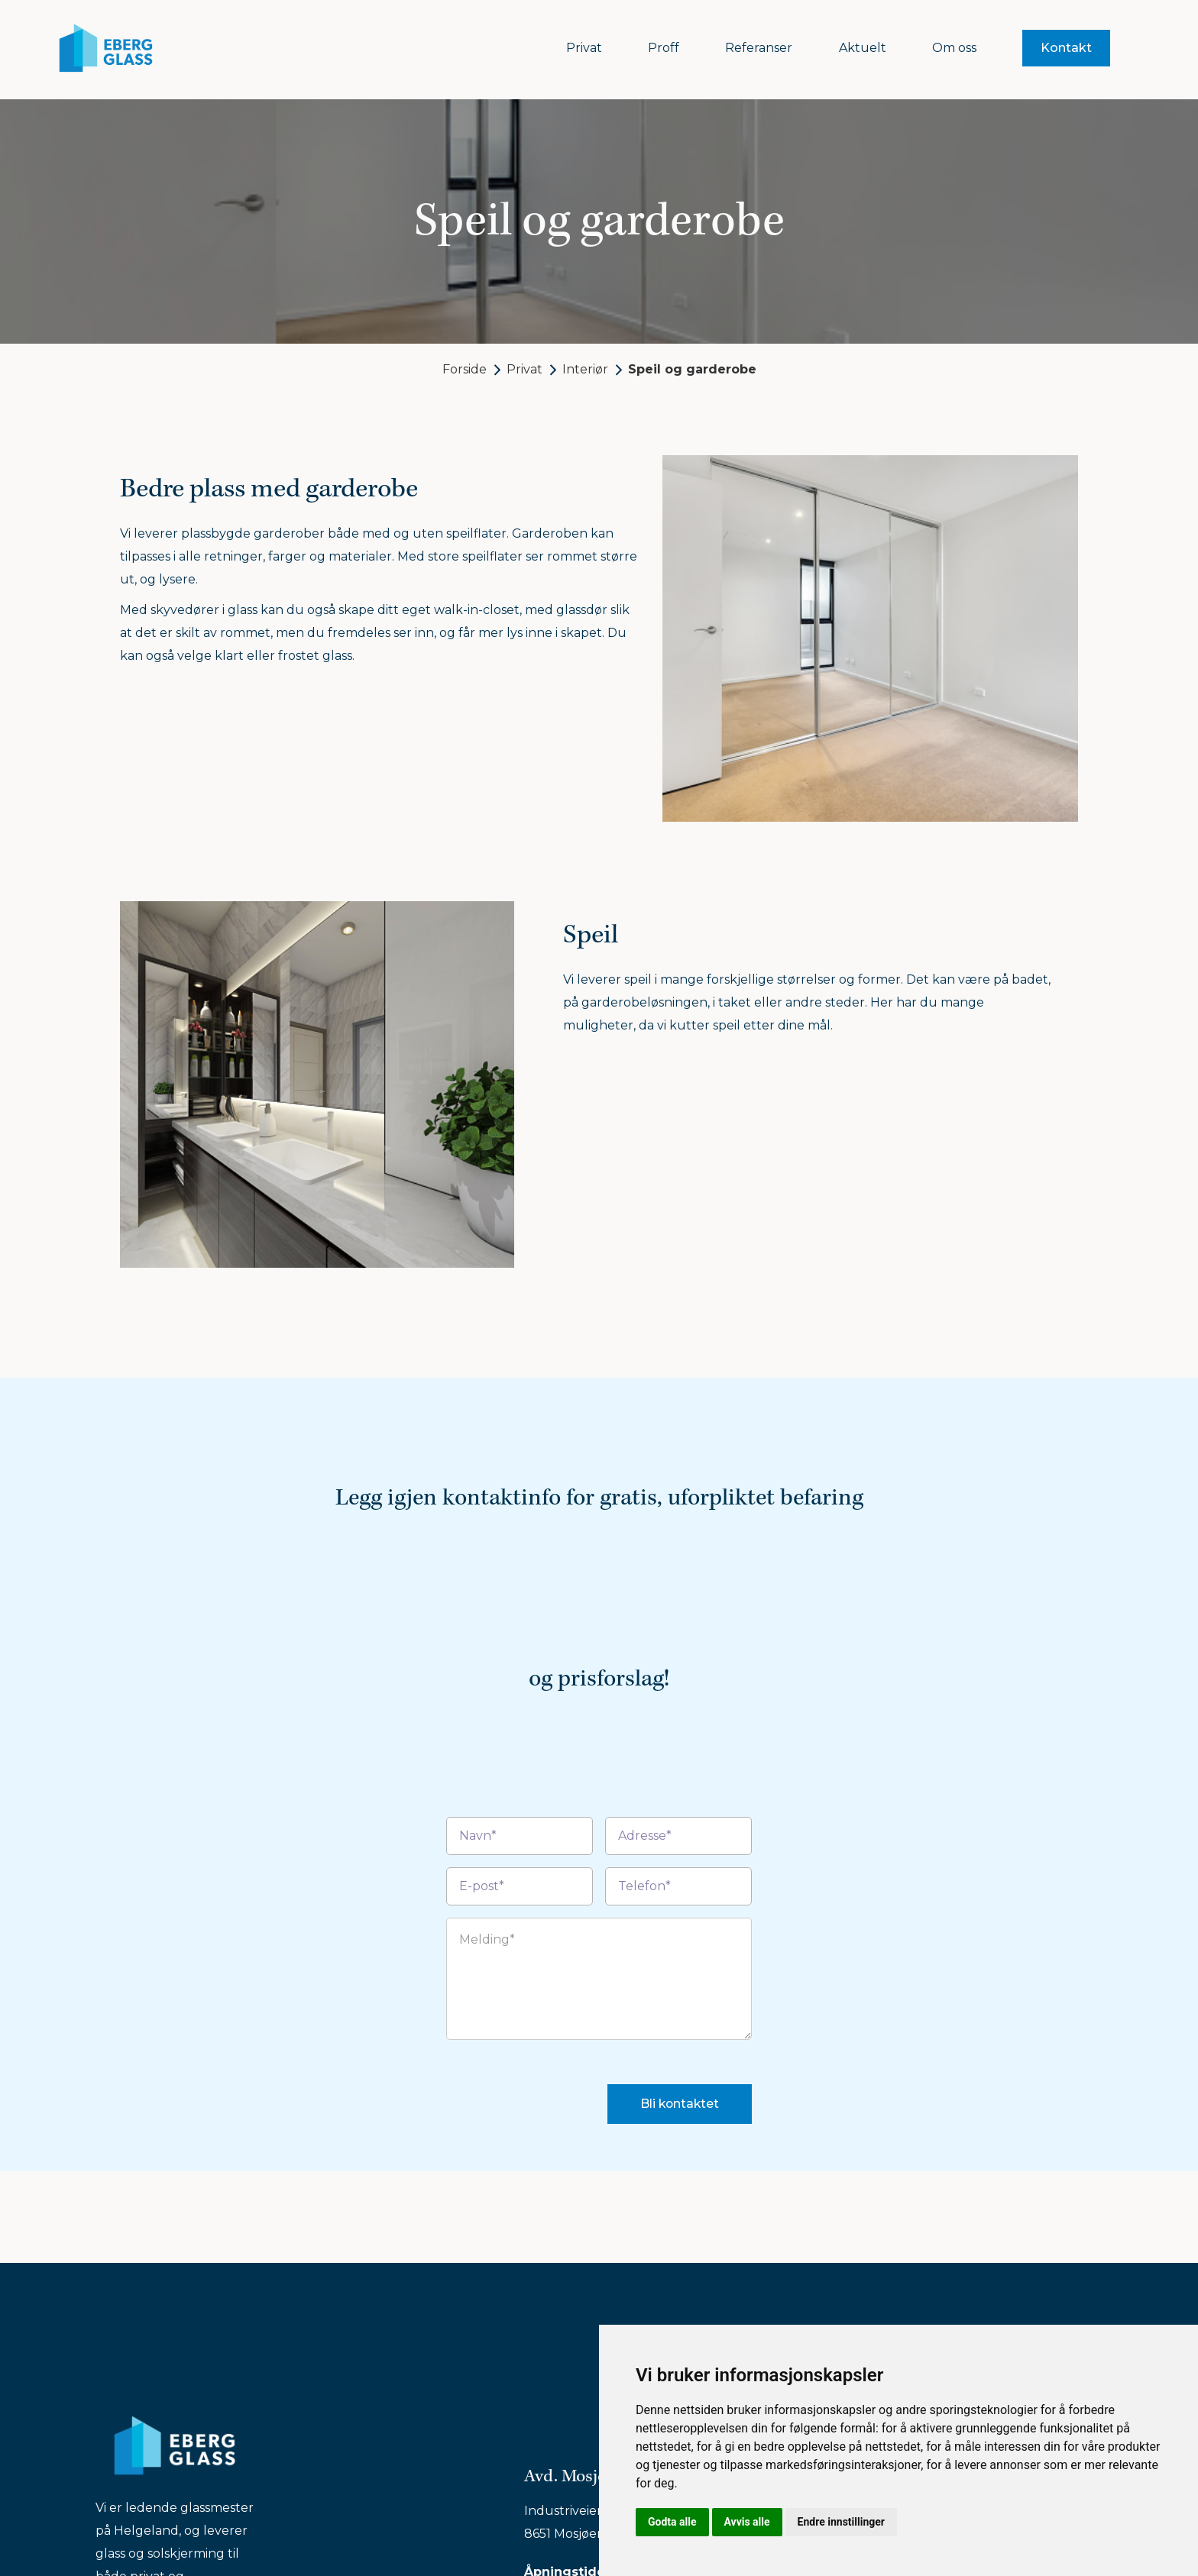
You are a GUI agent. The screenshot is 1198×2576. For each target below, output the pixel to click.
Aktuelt (862, 48)
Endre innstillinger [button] (841, 2522)
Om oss (954, 48)
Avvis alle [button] (747, 2522)
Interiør (585, 369)
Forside (464, 369)
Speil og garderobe (692, 369)
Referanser (758, 48)
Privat (584, 48)
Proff (663, 48)
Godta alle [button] (672, 2522)
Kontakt (1066, 47)
